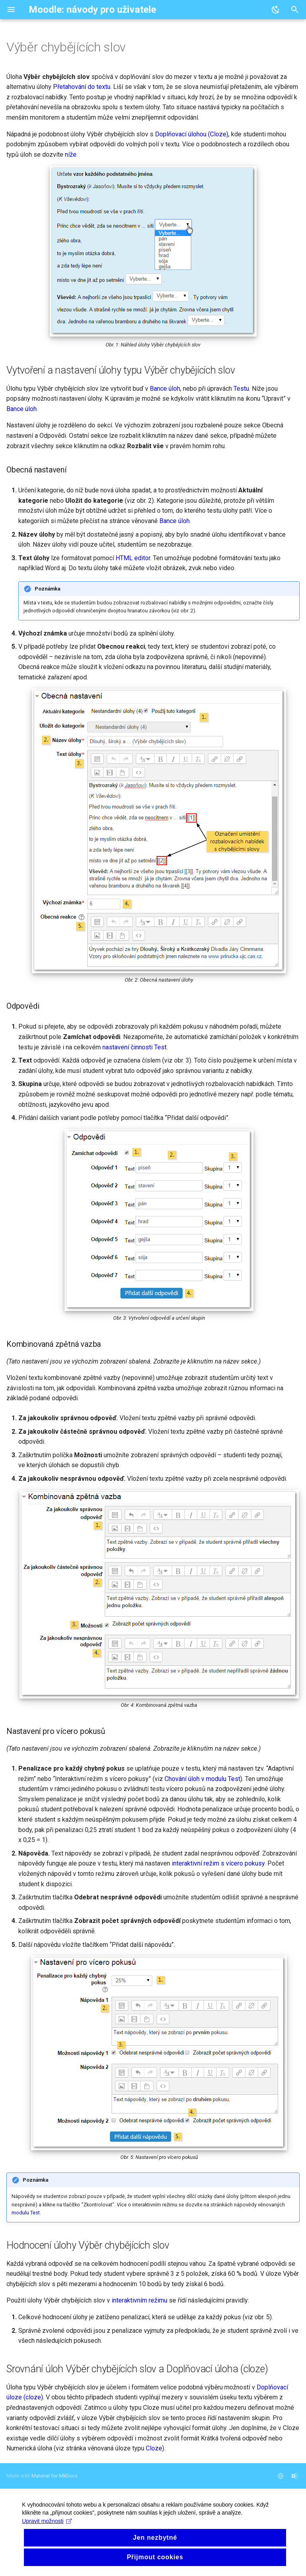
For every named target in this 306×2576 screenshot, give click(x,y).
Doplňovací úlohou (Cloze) (191, 134)
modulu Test (26, 2213)
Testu (241, 388)
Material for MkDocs (54, 2476)
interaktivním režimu (139, 2300)
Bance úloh (165, 388)
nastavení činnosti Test (134, 1047)
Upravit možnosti (49, 2544)
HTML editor (133, 558)
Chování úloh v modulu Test (202, 1779)
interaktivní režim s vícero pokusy (218, 1863)
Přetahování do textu (81, 87)
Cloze (154, 2448)
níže (70, 154)
